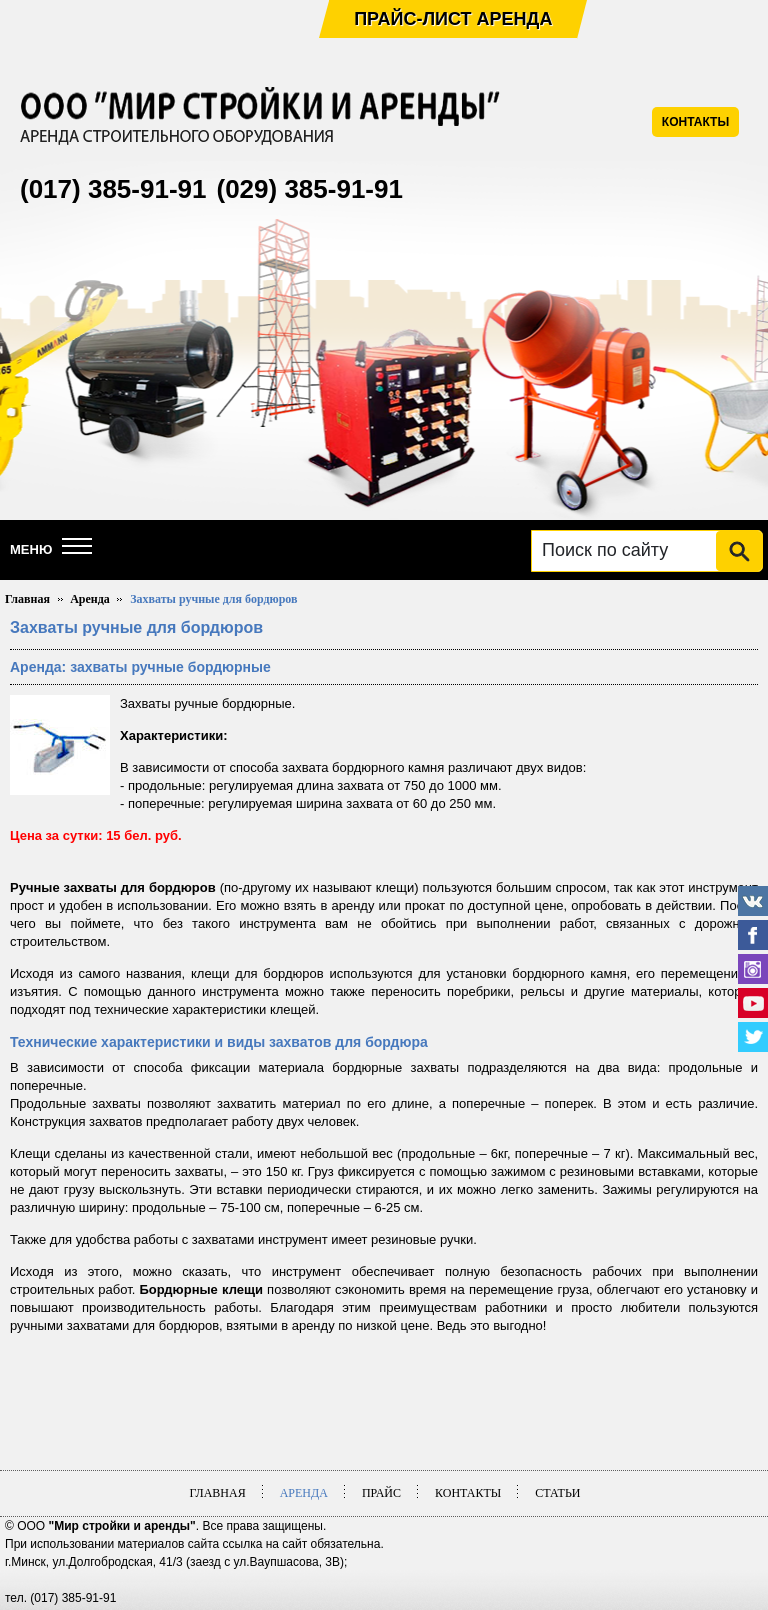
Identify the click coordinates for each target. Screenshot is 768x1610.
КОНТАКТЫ (695, 122)
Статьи (557, 1493)
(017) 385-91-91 (113, 189)
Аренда (90, 599)
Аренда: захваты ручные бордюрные (140, 667)
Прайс (381, 1493)
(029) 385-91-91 (309, 189)
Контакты (468, 1493)
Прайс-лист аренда (453, 19)
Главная (27, 599)
